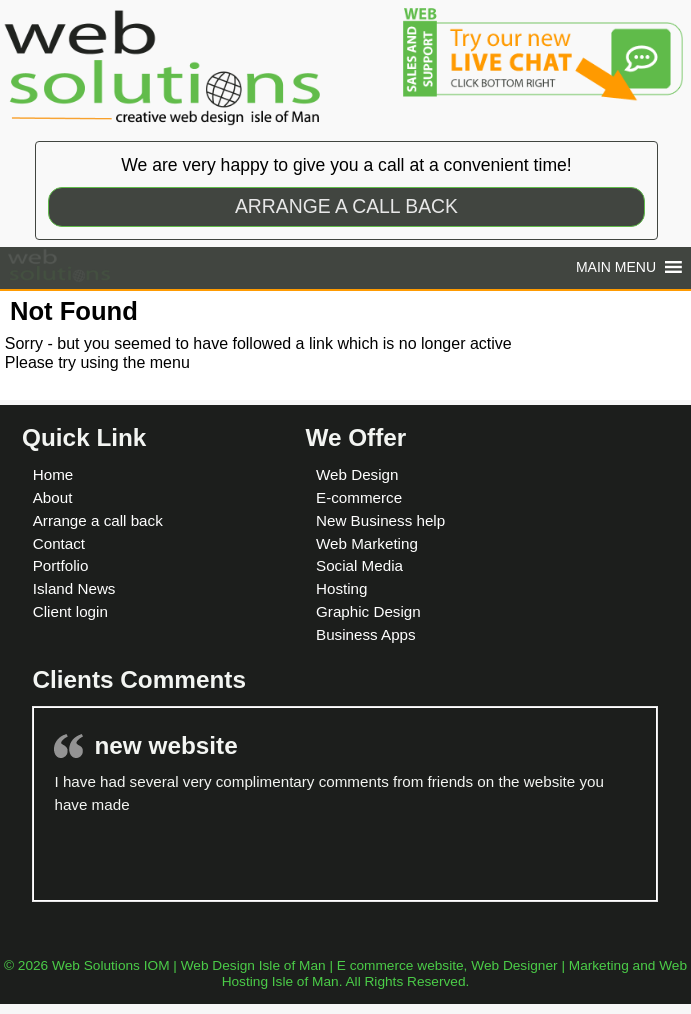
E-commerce (359, 497)
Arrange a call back (98, 520)
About (53, 497)
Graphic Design (368, 611)
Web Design (357, 474)
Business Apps (366, 634)
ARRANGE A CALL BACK (346, 206)
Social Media (359, 565)
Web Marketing (367, 543)
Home (53, 474)
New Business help (380, 520)
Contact (59, 543)
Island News (74, 588)
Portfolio (61, 565)
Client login (70, 611)
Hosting (342, 588)
